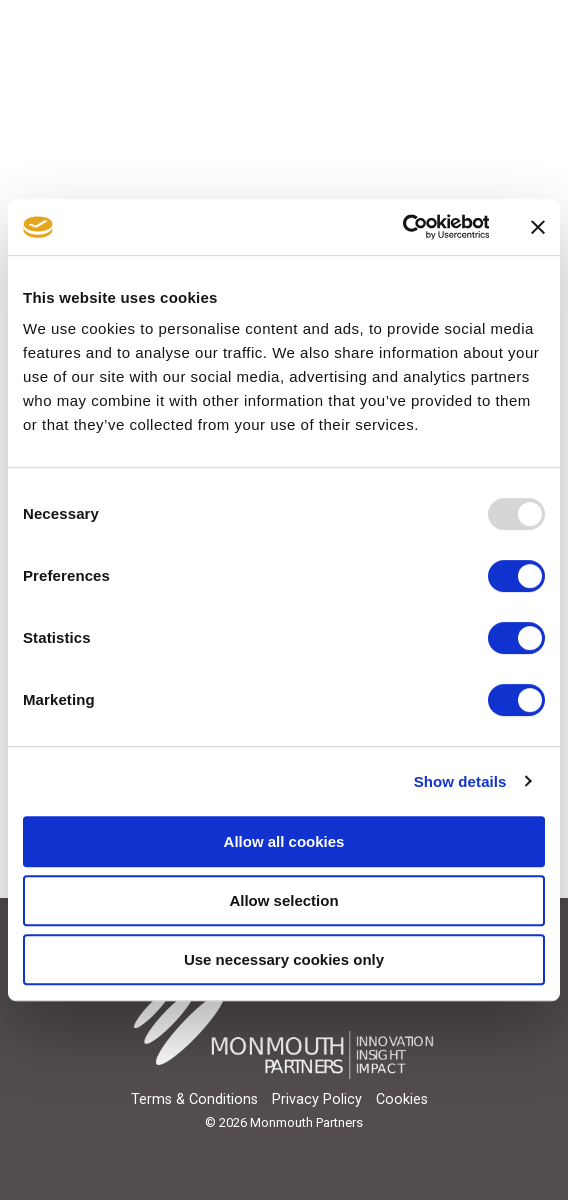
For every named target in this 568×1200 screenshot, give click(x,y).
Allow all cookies (284, 841)
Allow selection (283, 900)
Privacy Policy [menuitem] (317, 1099)
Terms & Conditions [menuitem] (194, 1099)
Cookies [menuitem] (402, 1099)
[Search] (479, 33)
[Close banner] (538, 227)
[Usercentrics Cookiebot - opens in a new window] (401, 227)
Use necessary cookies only (284, 959)
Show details (460, 781)
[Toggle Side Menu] (535, 23)
